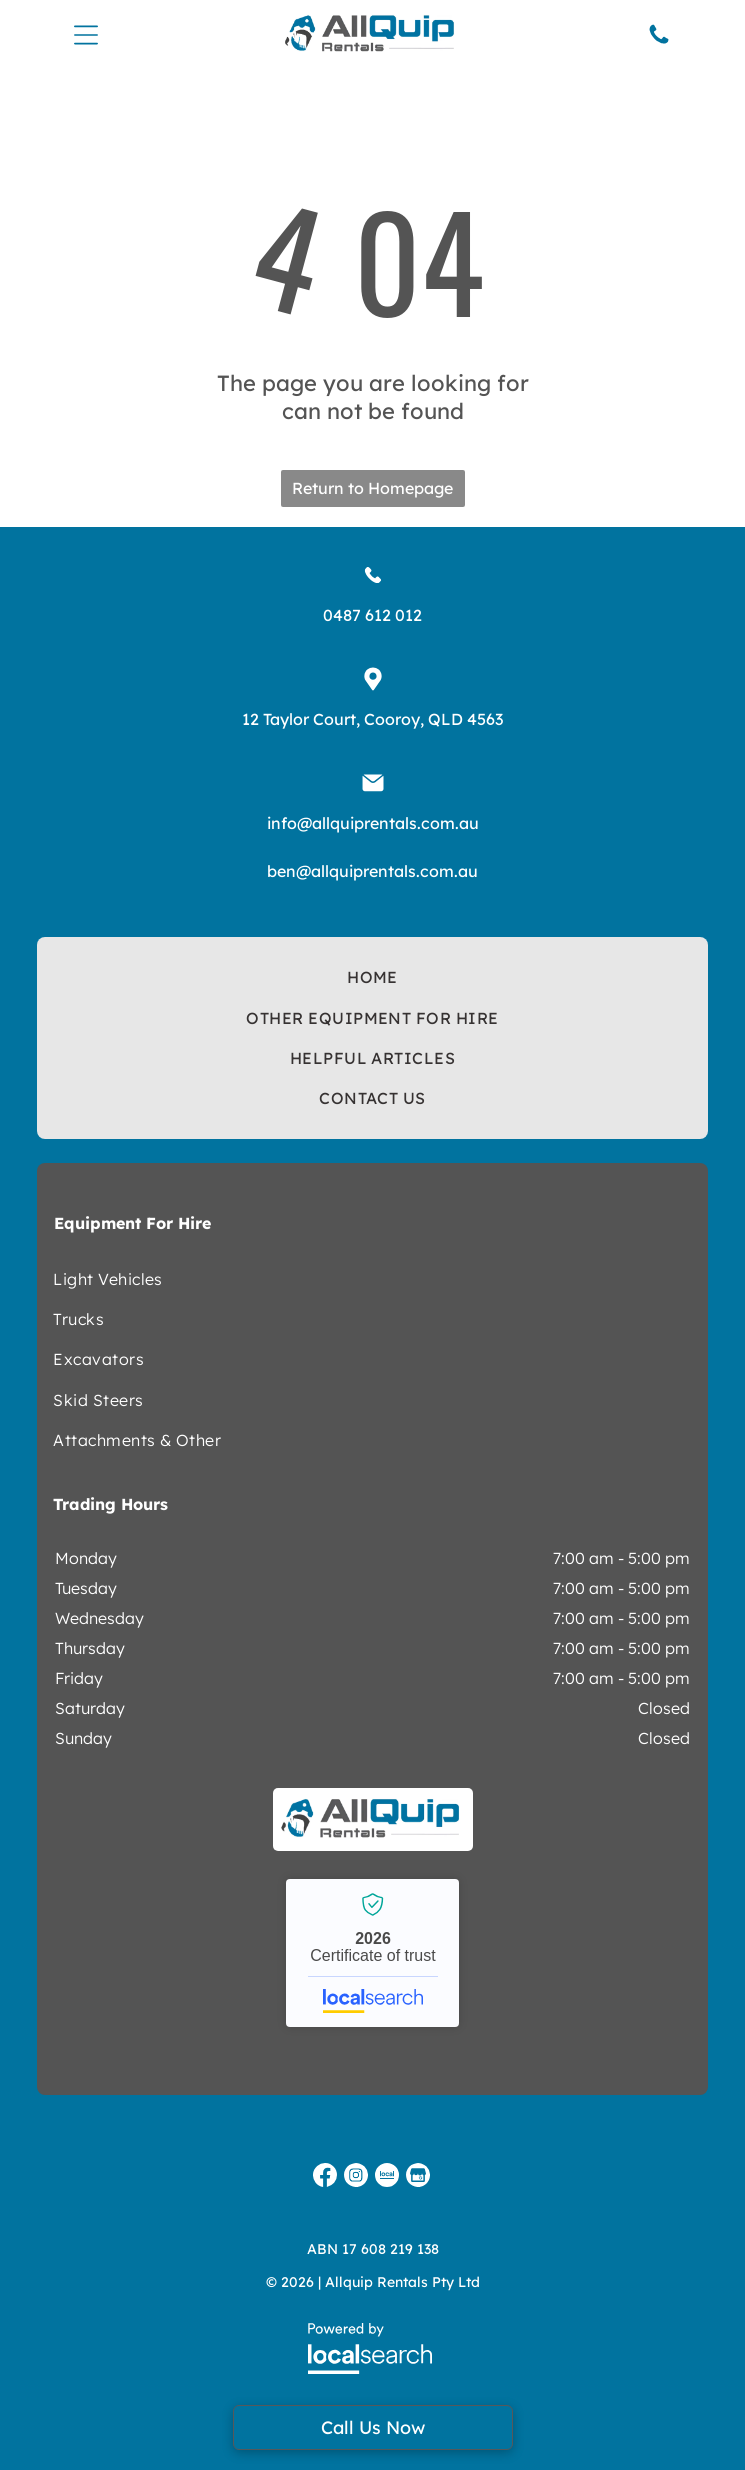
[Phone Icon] (659, 41)
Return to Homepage (372, 488)
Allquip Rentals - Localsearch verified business (372, 1953)
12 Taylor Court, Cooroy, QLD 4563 (372, 719)
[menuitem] (372, 977)
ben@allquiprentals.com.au (372, 871)
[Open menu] (86, 35)
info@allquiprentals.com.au (373, 823)
